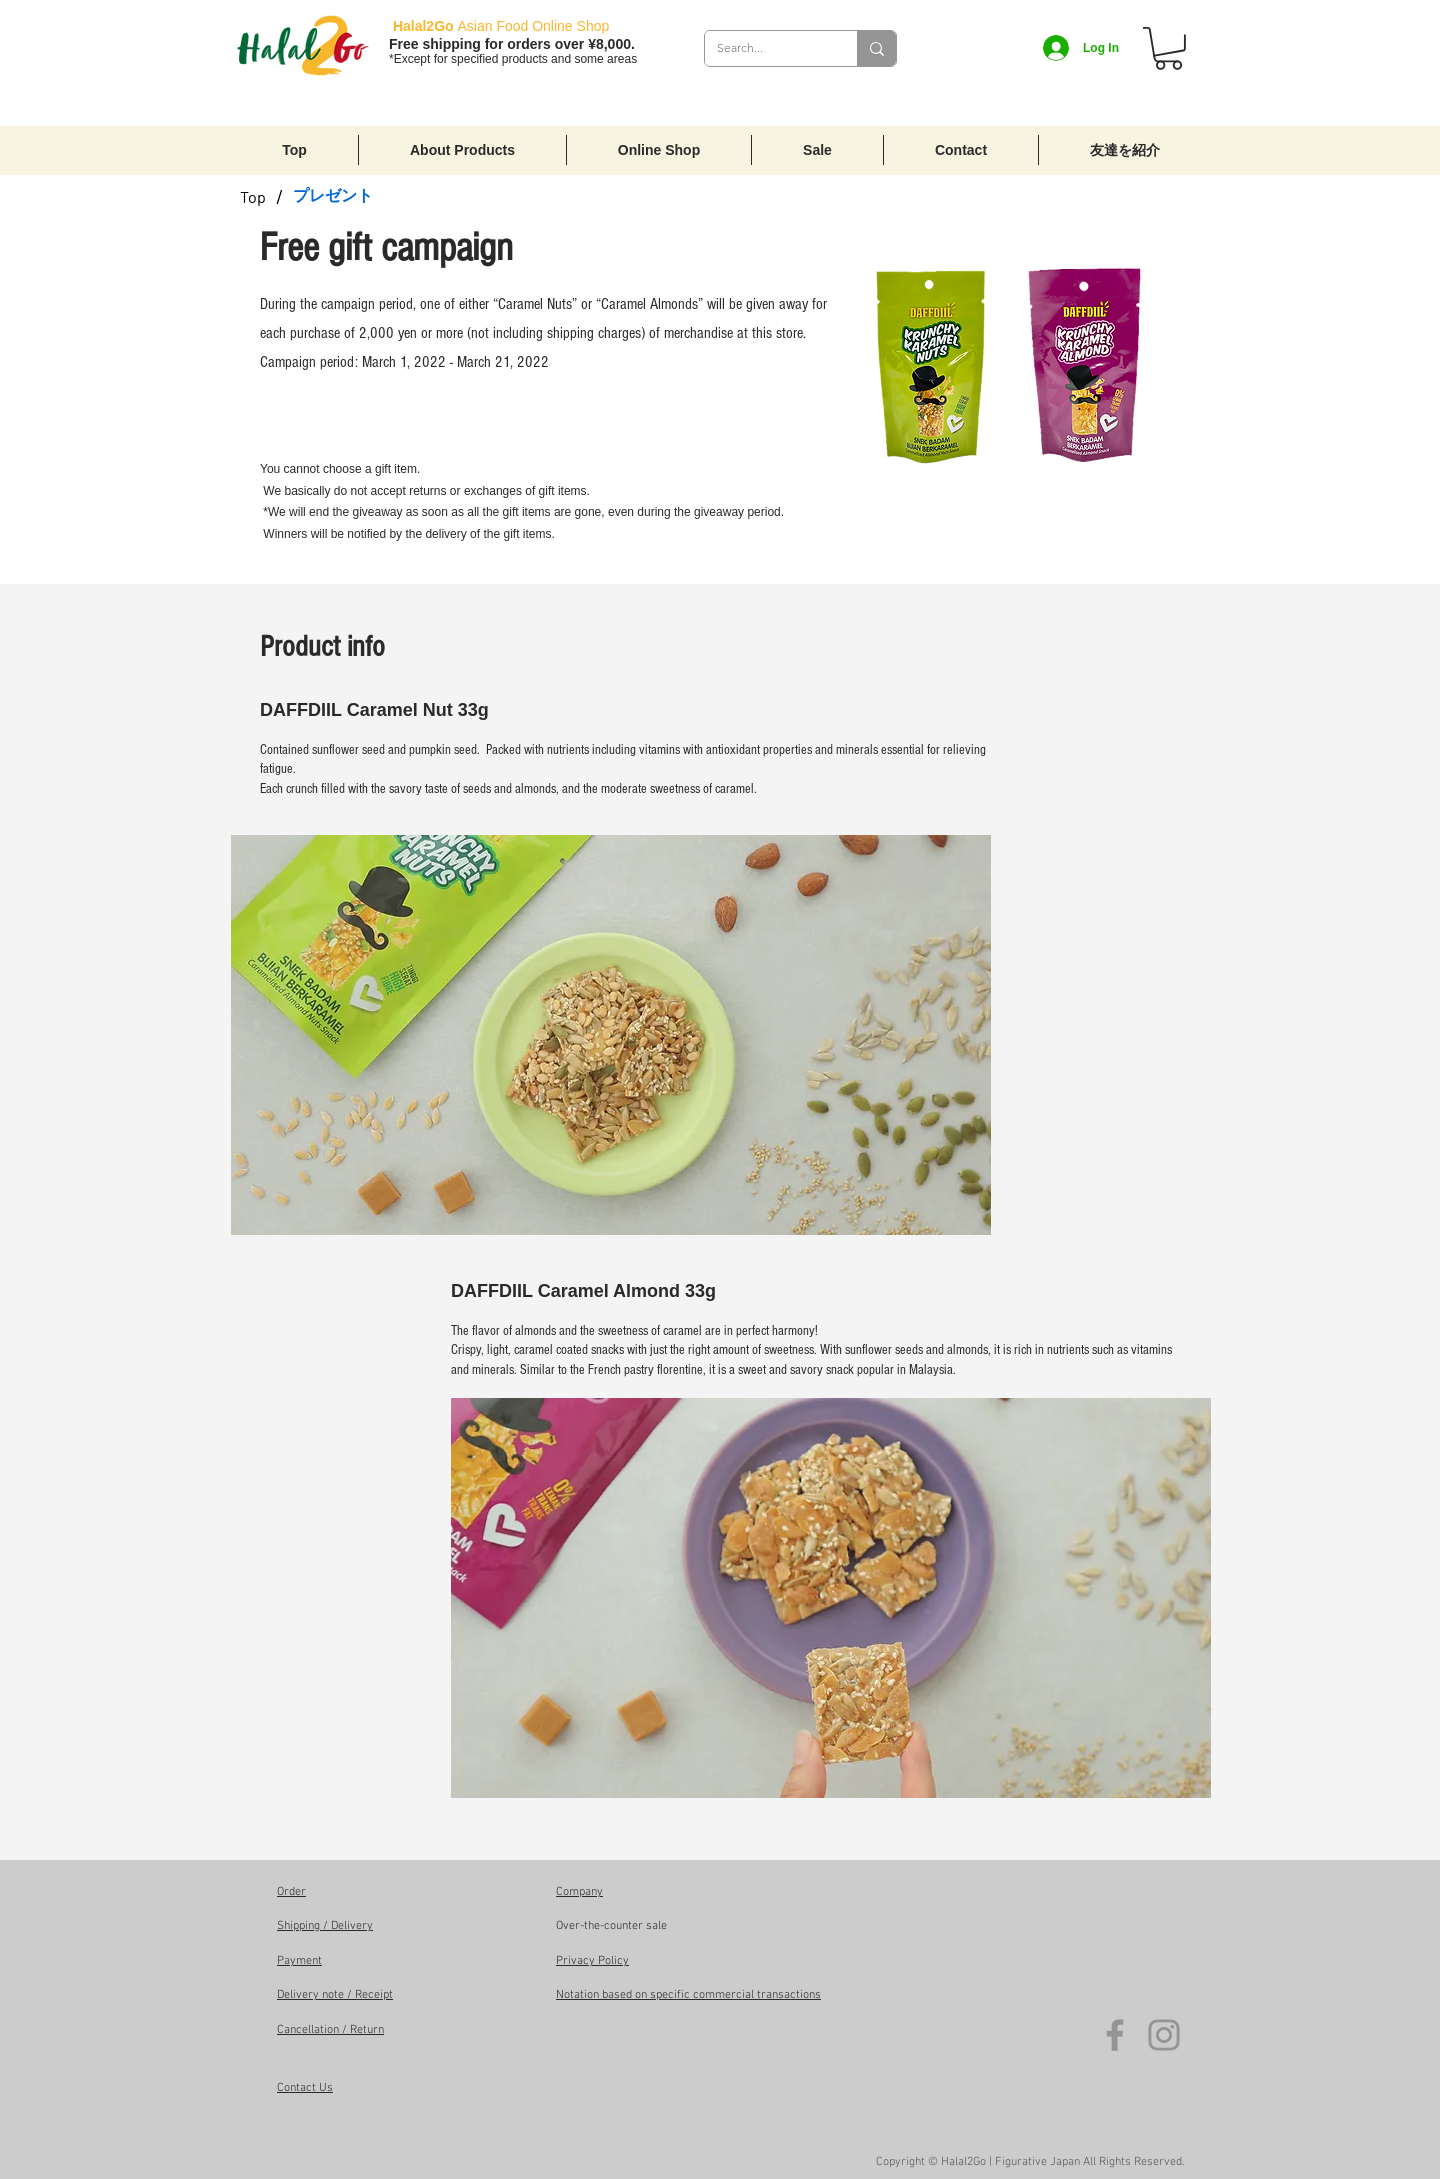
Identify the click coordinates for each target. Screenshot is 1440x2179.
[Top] (253, 196)
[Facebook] (1115, 2035)
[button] (1168, 48)
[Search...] (766, 48)
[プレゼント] (333, 196)
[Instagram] (1164, 2035)
